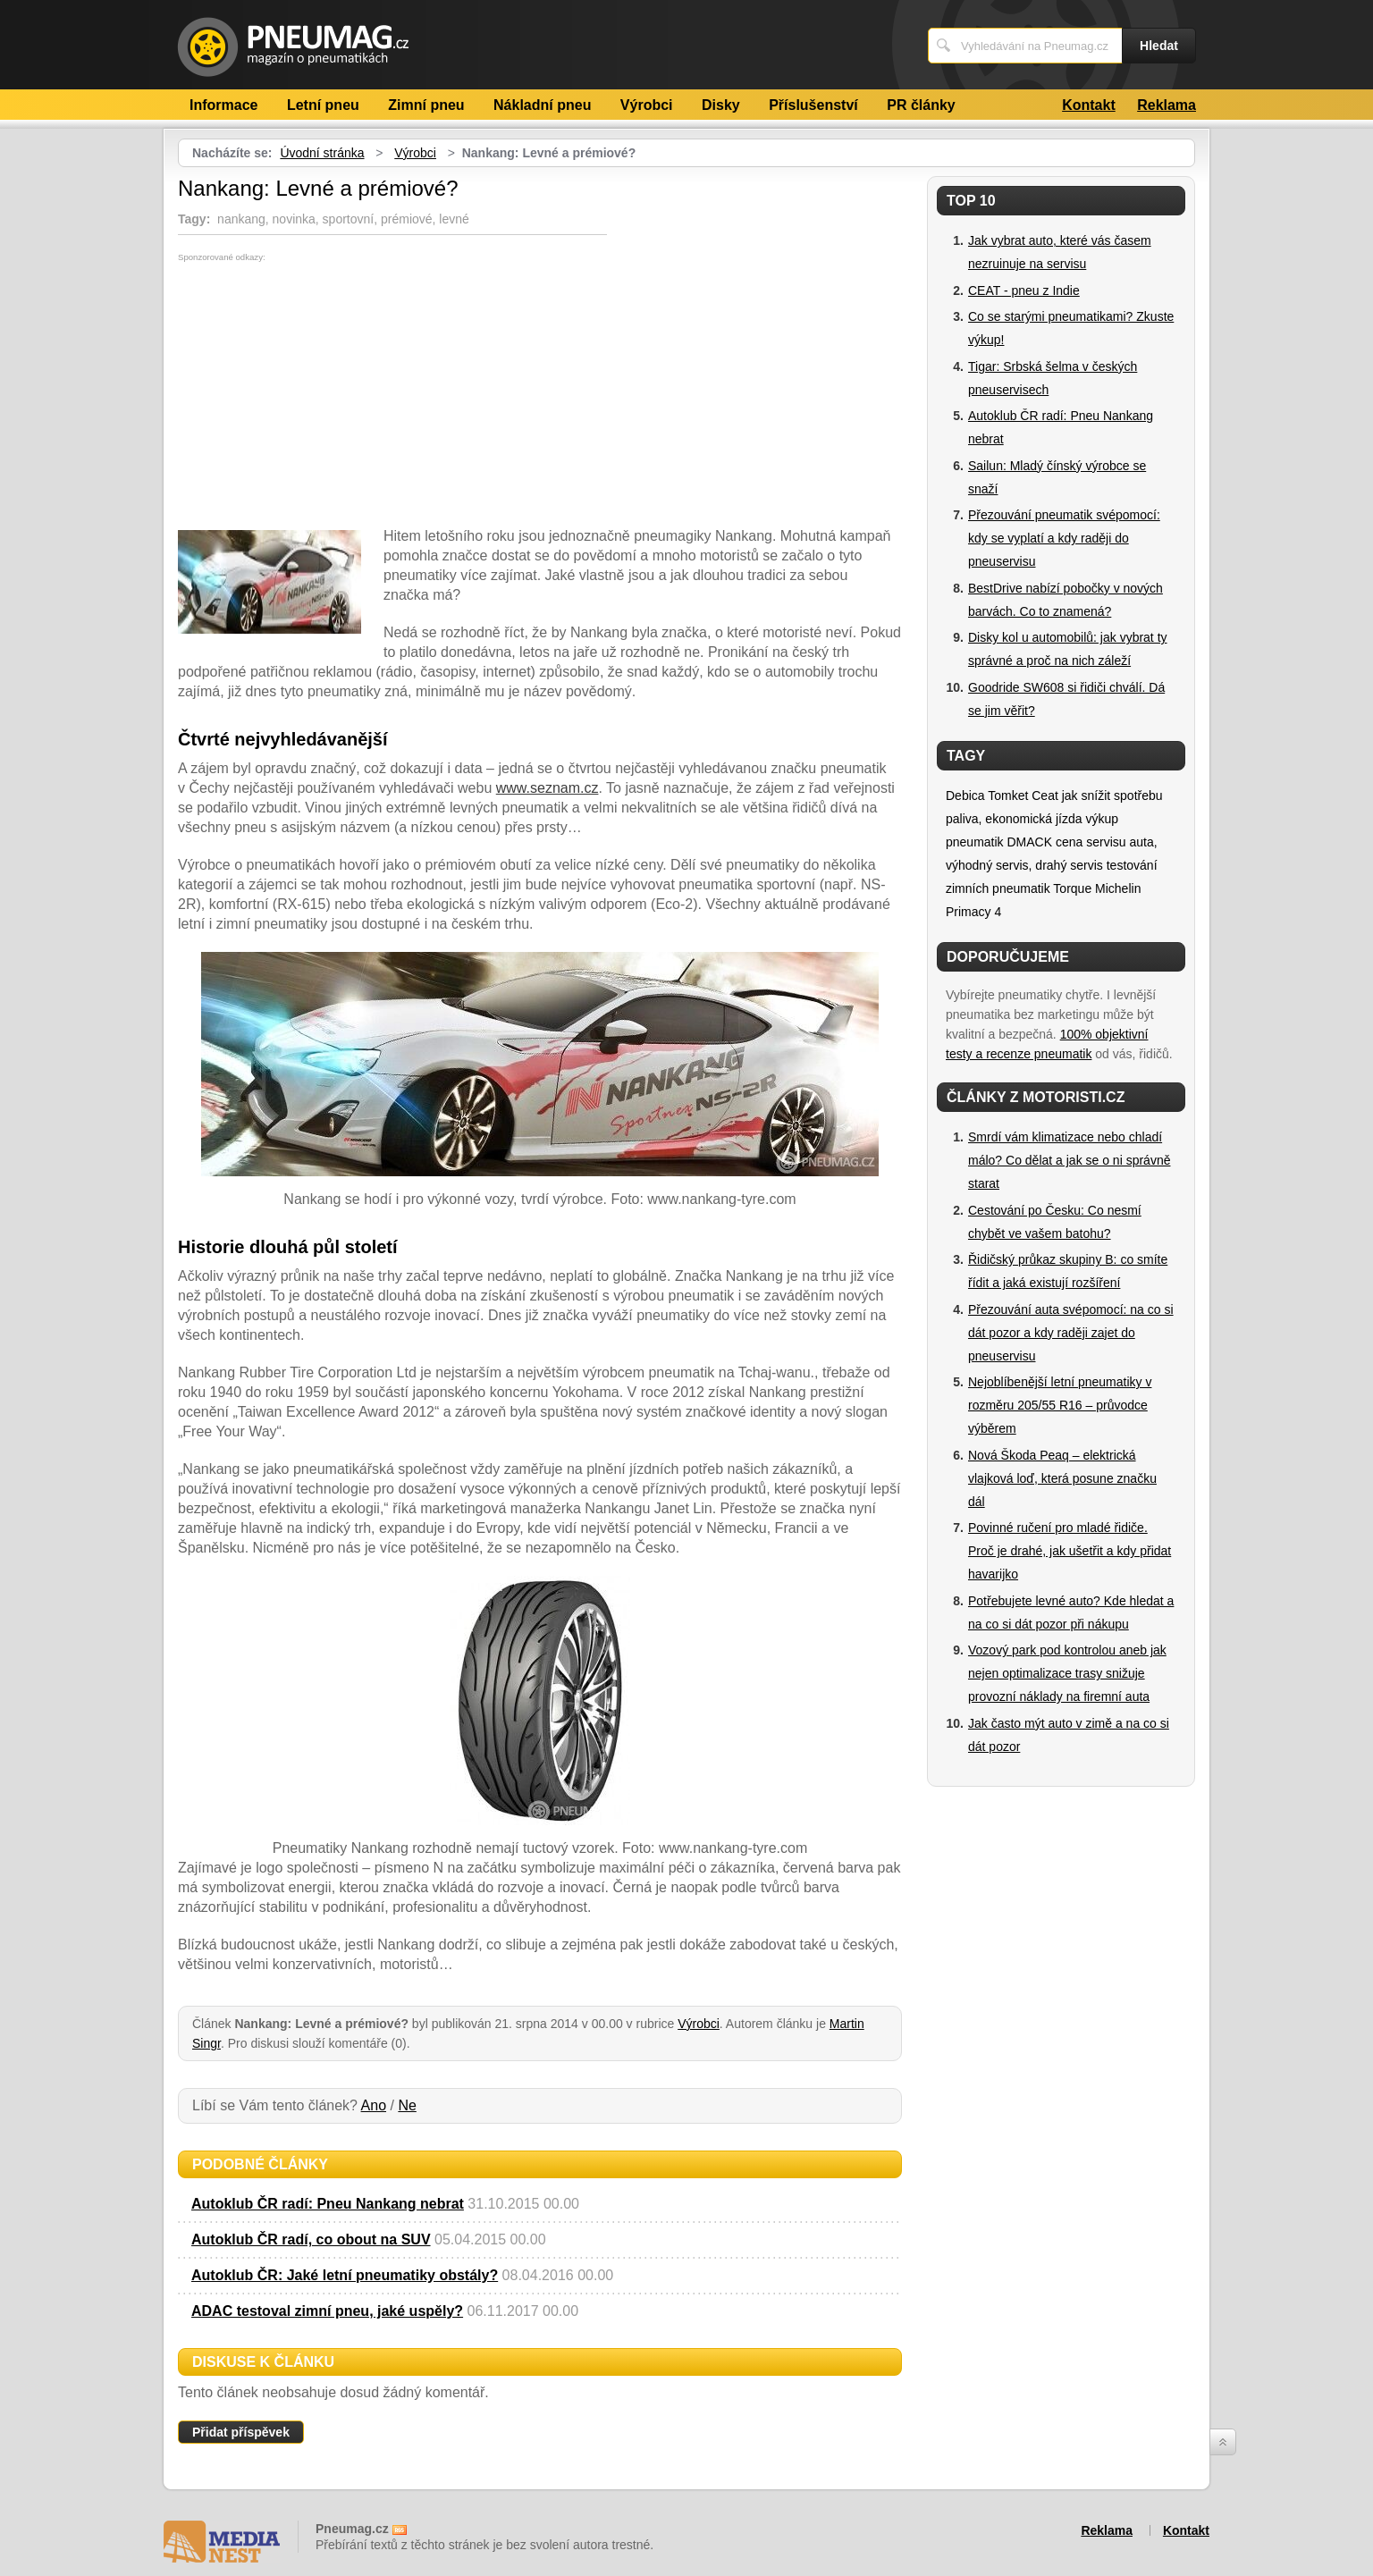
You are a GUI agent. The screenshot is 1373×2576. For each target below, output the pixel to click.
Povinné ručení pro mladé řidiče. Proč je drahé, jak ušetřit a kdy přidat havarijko (1069, 1550)
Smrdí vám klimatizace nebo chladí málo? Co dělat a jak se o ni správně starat (1069, 1160)
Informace (223, 105)
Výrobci (646, 105)
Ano (373, 2105)
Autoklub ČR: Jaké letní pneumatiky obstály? (344, 2275)
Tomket (1008, 795)
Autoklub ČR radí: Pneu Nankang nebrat (327, 2203)
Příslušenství (813, 105)
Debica (965, 795)
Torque (1072, 888)
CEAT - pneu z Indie (1024, 290)
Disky (721, 105)
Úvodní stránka (322, 153)
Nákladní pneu (542, 105)
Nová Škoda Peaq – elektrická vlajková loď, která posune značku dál (1062, 1478)
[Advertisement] (328, 396)
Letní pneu (323, 105)
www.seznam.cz (547, 788)
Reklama (1166, 105)
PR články (921, 105)
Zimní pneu (426, 105)
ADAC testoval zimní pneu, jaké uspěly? (327, 2311)
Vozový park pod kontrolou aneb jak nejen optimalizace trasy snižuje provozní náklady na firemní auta (1067, 1673)
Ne (407, 2105)
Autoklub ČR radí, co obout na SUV (311, 2239)
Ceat (1045, 795)
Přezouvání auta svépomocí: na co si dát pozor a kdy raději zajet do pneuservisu (1071, 1332)
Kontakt (1089, 105)
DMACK (1029, 842)
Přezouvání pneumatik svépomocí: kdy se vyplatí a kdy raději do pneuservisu (1064, 538)
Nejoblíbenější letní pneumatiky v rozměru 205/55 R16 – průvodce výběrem (1059, 1405)
